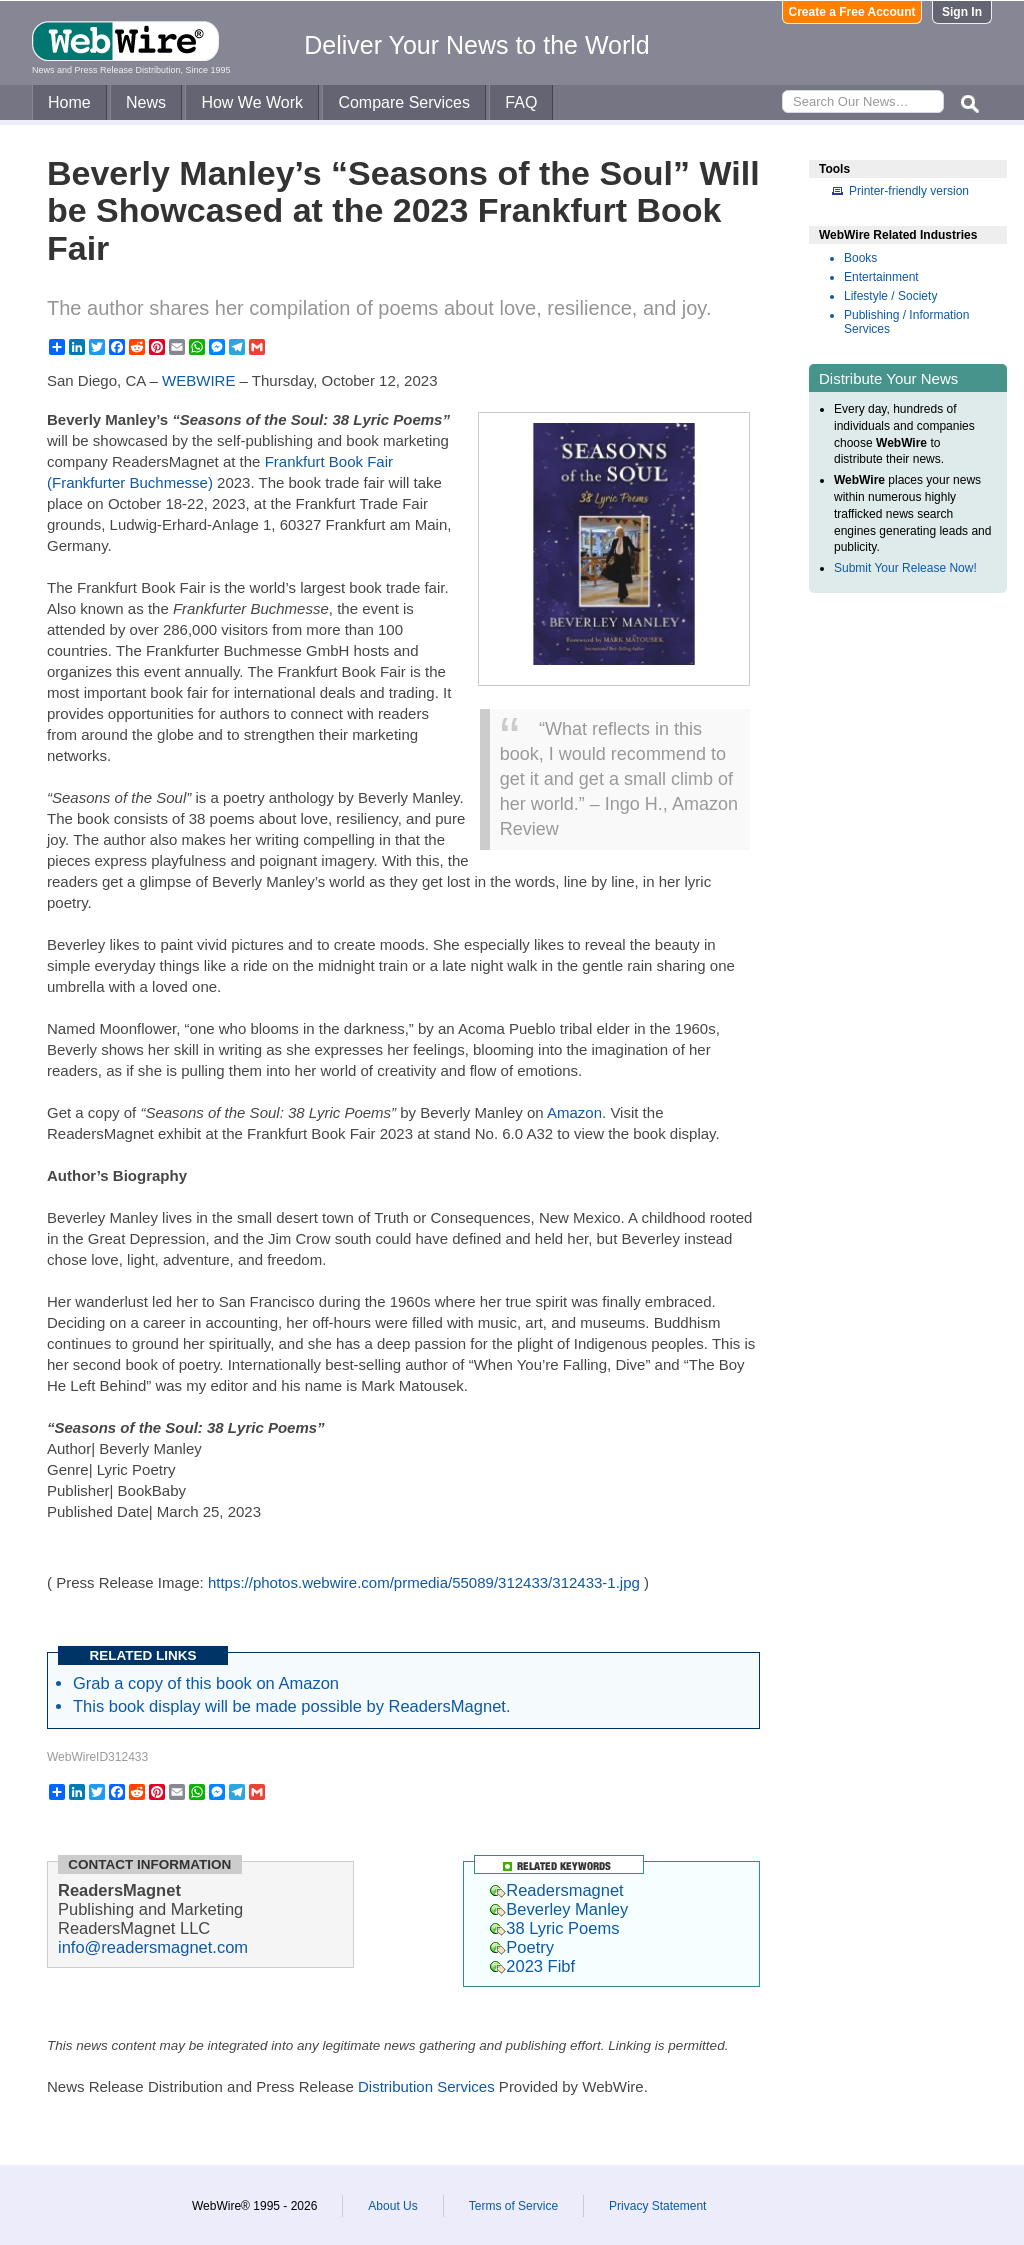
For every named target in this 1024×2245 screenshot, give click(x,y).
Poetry (522, 1947)
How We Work (252, 102)
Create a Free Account (852, 12)
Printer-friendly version (909, 191)
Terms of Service (513, 2206)
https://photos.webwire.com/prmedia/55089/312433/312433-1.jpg (424, 1582)
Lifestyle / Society (890, 296)
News (146, 102)
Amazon (574, 1112)
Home (69, 102)
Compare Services (404, 102)
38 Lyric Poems (554, 1928)
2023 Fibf (532, 1966)
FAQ (521, 102)
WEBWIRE (198, 380)
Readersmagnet (556, 1890)
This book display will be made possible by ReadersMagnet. (291, 1706)
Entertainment (881, 277)
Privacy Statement (657, 2206)
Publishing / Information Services (906, 322)
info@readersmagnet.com (153, 1947)
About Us (392, 2206)
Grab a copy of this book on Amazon (206, 1683)
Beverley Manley (559, 1909)
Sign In (962, 12)
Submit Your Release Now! (905, 568)
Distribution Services (426, 2086)
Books (860, 258)
